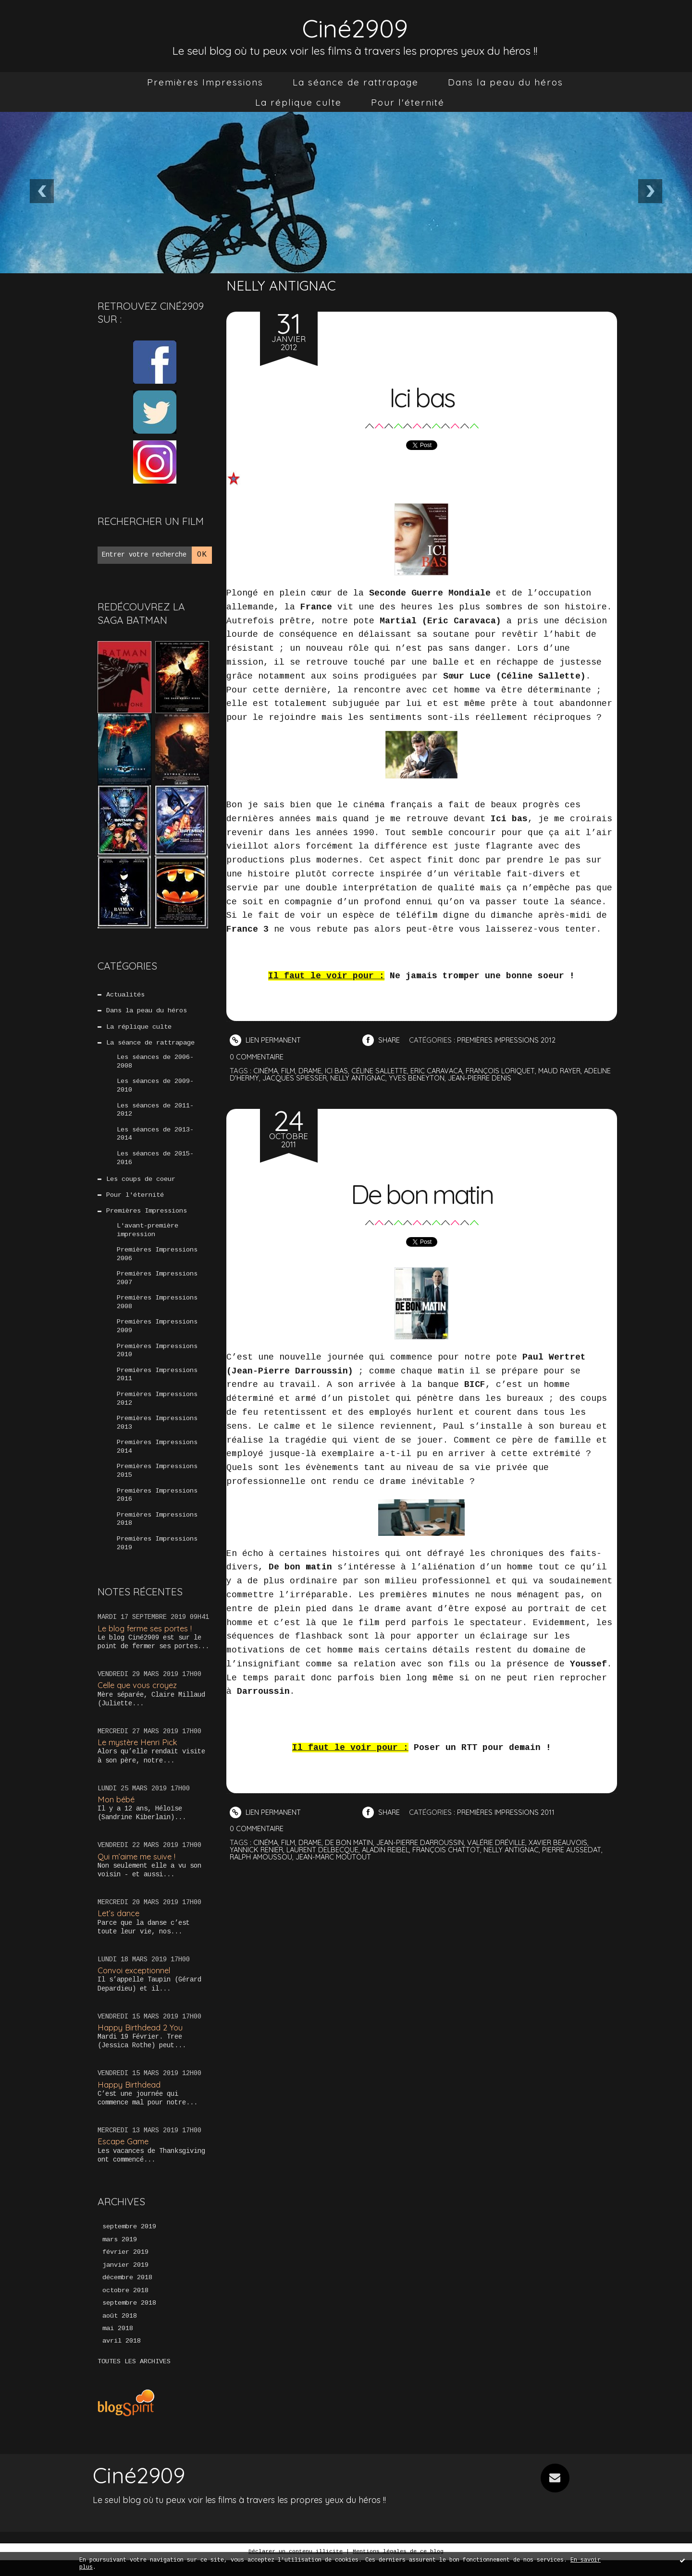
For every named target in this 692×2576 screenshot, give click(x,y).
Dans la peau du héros (505, 82)
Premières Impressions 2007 (157, 1285)
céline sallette (384, 1070)
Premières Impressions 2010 (157, 1359)
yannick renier (257, 1849)
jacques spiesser (325, 1077)
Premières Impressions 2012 (157, 1409)
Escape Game (124, 2156)
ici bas (340, 1070)
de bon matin (352, 1842)
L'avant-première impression (147, 1236)
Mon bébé (117, 1813)
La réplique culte (298, 102)
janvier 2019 (125, 2280)
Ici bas (421, 396)
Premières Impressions (205, 82)
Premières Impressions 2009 (157, 1335)
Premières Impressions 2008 (157, 1310)
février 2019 (125, 2267)
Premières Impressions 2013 (157, 1433)
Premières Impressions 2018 (157, 1532)
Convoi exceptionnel (135, 1985)
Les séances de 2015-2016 (155, 1162)
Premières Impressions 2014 (157, 1458)
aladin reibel (390, 1849)
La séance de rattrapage (356, 82)
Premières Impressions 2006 (157, 1261)
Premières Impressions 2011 (157, 1384)
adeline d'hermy (260, 1077)
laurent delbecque (325, 1849)
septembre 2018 (129, 2318)
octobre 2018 (125, 2305)
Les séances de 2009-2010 (155, 1088)
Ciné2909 (355, 27)
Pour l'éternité (408, 102)
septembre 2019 (129, 2241)
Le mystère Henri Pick (139, 1756)
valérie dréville (504, 1842)
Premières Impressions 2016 (157, 1508)
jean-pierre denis (514, 1077)
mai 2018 (117, 2344)
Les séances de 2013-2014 (155, 1138)
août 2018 (119, 2331)
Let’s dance (119, 1927)
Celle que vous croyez (139, 1699)
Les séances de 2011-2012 (155, 1113)
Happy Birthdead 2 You (141, 2041)
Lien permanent (266, 1040)
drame (312, 1070)
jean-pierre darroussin (426, 1842)
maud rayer (570, 1070)
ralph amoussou (262, 1856)
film (289, 1070)
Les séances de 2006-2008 (155, 1064)
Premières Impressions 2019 (157, 1557)
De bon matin (421, 1193)
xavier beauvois (568, 1842)
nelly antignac (390, 1077)
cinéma (266, 1070)
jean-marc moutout (337, 1856)
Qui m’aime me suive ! (138, 1870)
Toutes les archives (134, 2378)
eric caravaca (443, 1070)
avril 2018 (121, 2357)
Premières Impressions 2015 (157, 1483)
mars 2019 (119, 2254)
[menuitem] (205, 82)
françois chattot (452, 1849)
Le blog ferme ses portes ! (147, 1642)
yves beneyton (450, 1077)
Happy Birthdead (129, 2098)
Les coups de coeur (140, 1184)
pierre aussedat (581, 1849)
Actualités (125, 995)
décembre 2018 (127, 2293)
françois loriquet (509, 1070)
